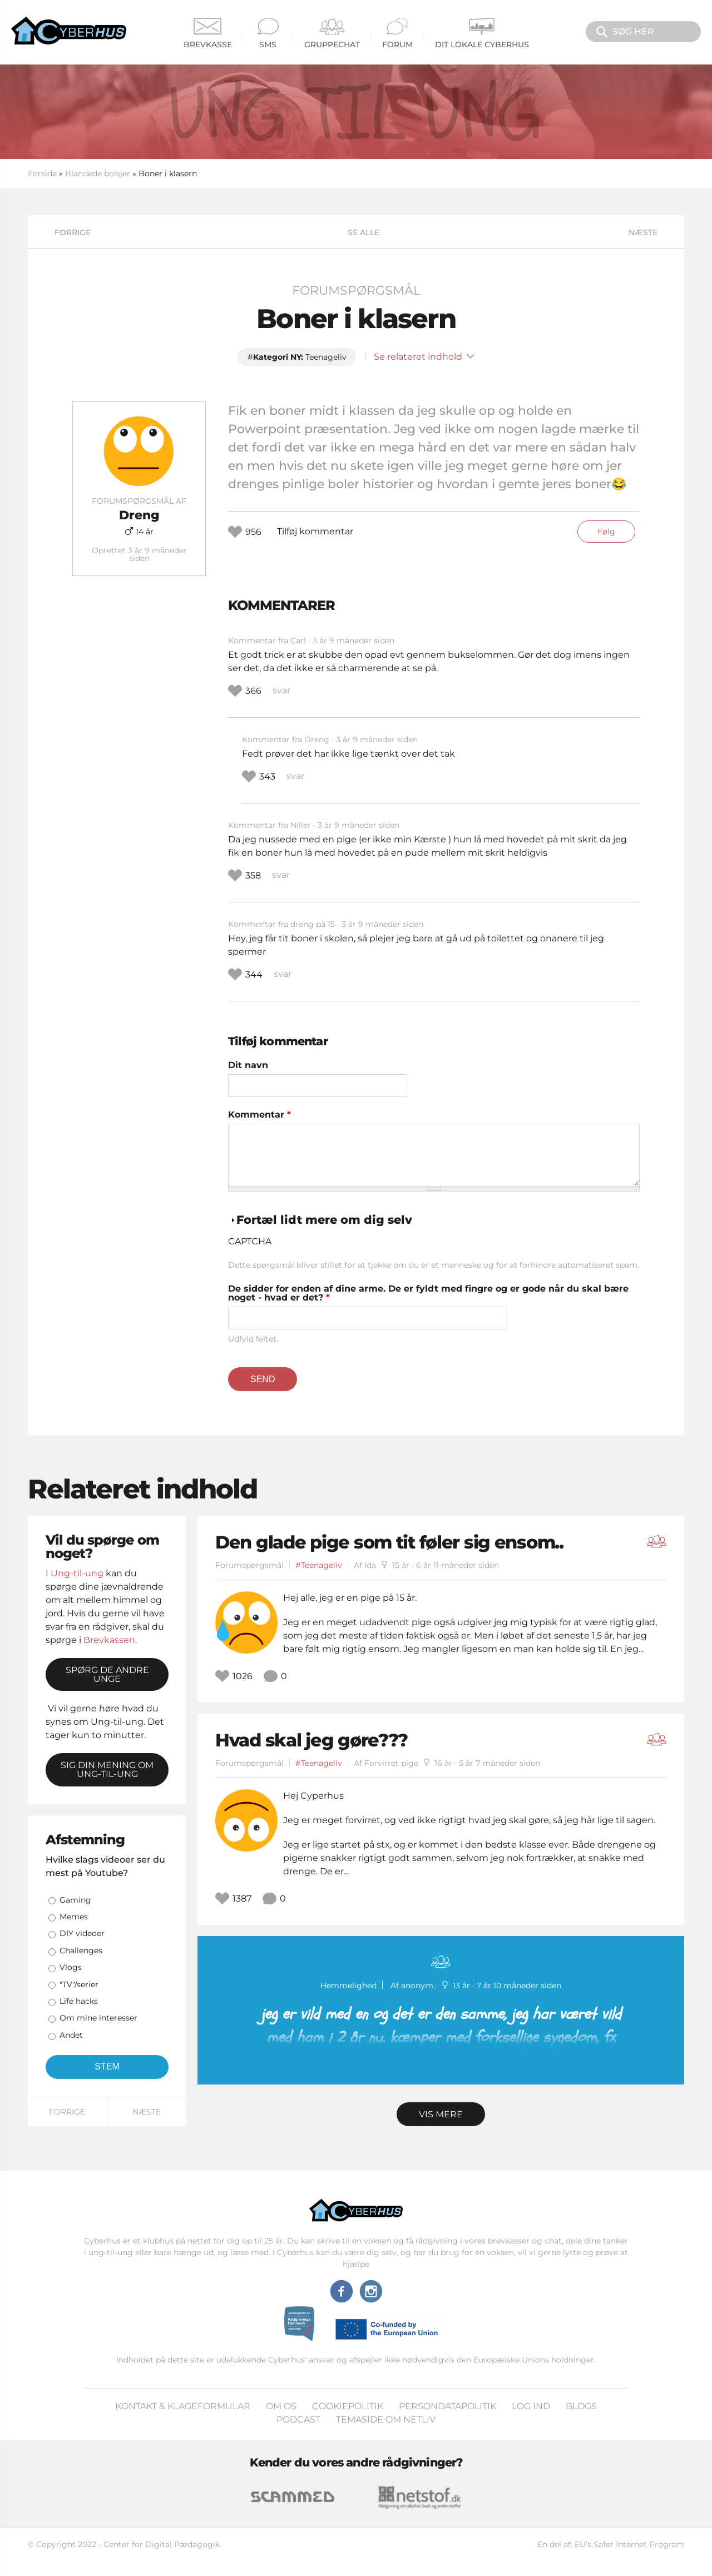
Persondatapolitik (447, 2406)
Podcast (298, 2419)
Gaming (75, 1900)
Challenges (81, 1950)
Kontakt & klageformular (182, 2406)
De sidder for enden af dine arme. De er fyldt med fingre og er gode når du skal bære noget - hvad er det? (428, 1293)
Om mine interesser (98, 2018)
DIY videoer (82, 1933)
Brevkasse (208, 33)
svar (281, 690)
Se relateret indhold (424, 357)
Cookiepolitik (347, 2406)
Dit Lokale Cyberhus (482, 33)
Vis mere (441, 2114)
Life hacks (79, 2001)
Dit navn (248, 1065)
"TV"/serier (79, 1984)
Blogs (581, 2406)
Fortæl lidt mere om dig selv (324, 1220)
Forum (397, 33)
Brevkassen (109, 1640)
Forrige (73, 232)
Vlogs (71, 1967)
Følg (606, 532)
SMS (268, 33)
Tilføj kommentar (315, 531)
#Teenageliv (318, 1565)
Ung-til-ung (77, 1573)
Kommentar (259, 1114)
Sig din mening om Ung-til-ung (107, 1769)
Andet (71, 2035)
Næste (643, 232)
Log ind (531, 2406)
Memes (74, 1917)
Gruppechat (332, 33)
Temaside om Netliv (386, 2419)
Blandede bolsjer (97, 173)
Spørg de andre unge (107, 1674)
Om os (281, 2406)
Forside (42, 173)
